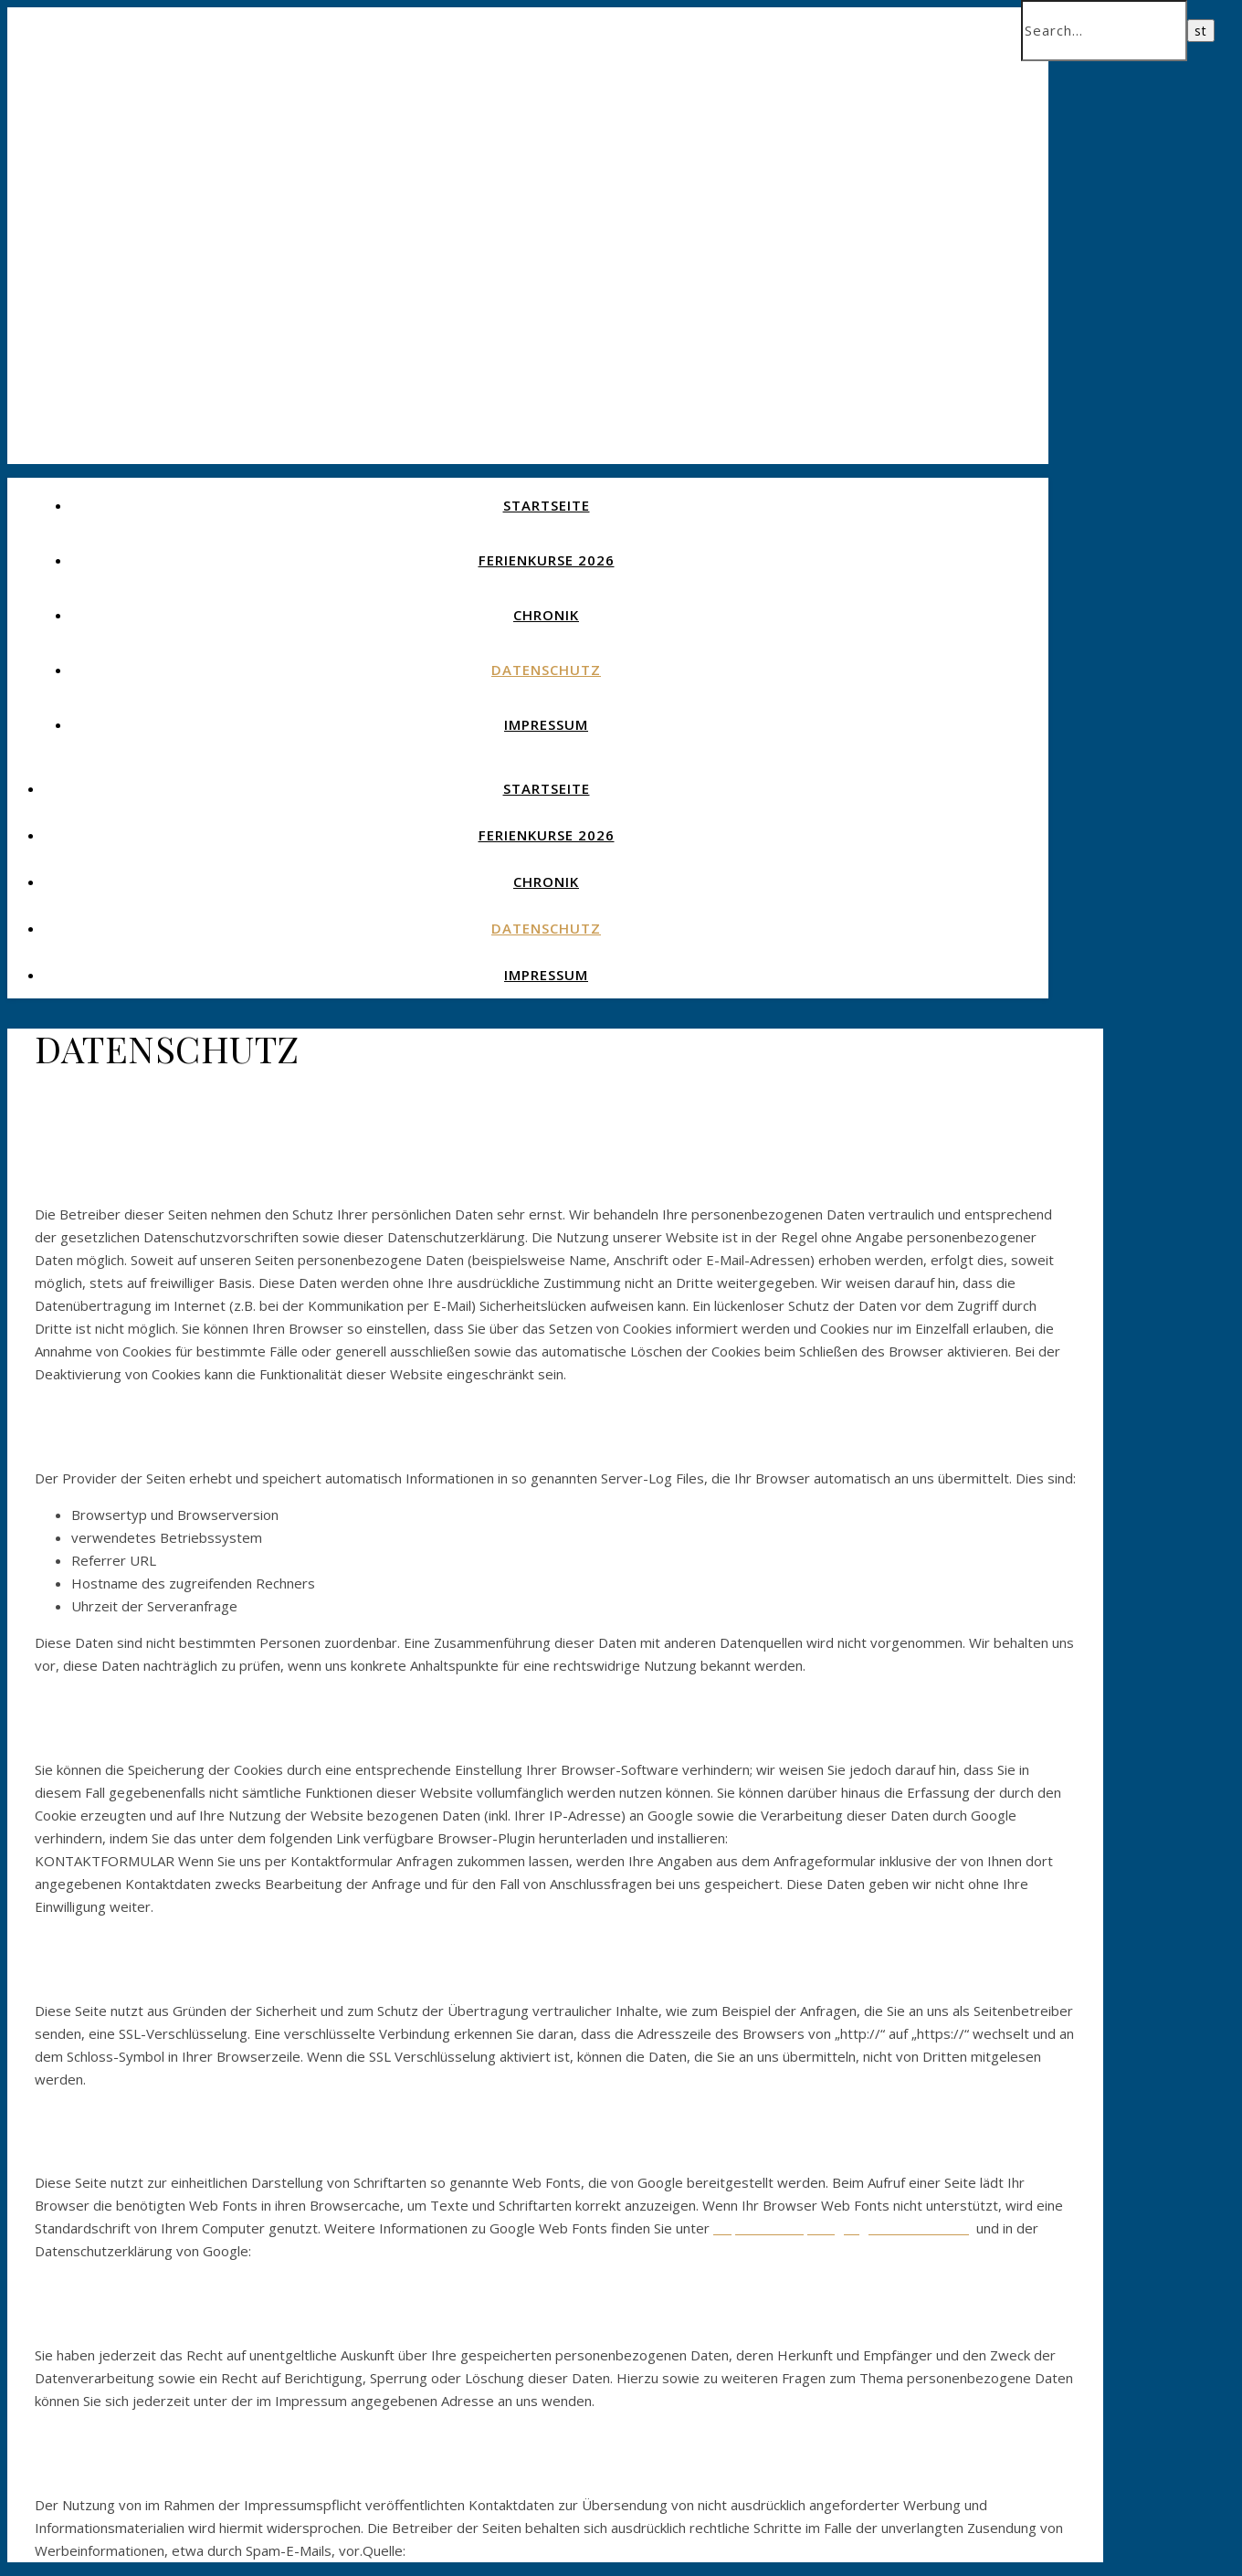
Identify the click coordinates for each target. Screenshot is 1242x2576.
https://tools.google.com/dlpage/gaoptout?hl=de (886, 1838)
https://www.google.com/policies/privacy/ (387, 2251)
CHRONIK (546, 615)
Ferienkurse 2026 (547, 560)
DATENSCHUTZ (546, 669)
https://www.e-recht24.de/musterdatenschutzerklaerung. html (606, 2550)
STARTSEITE (546, 505)
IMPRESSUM (546, 724)
